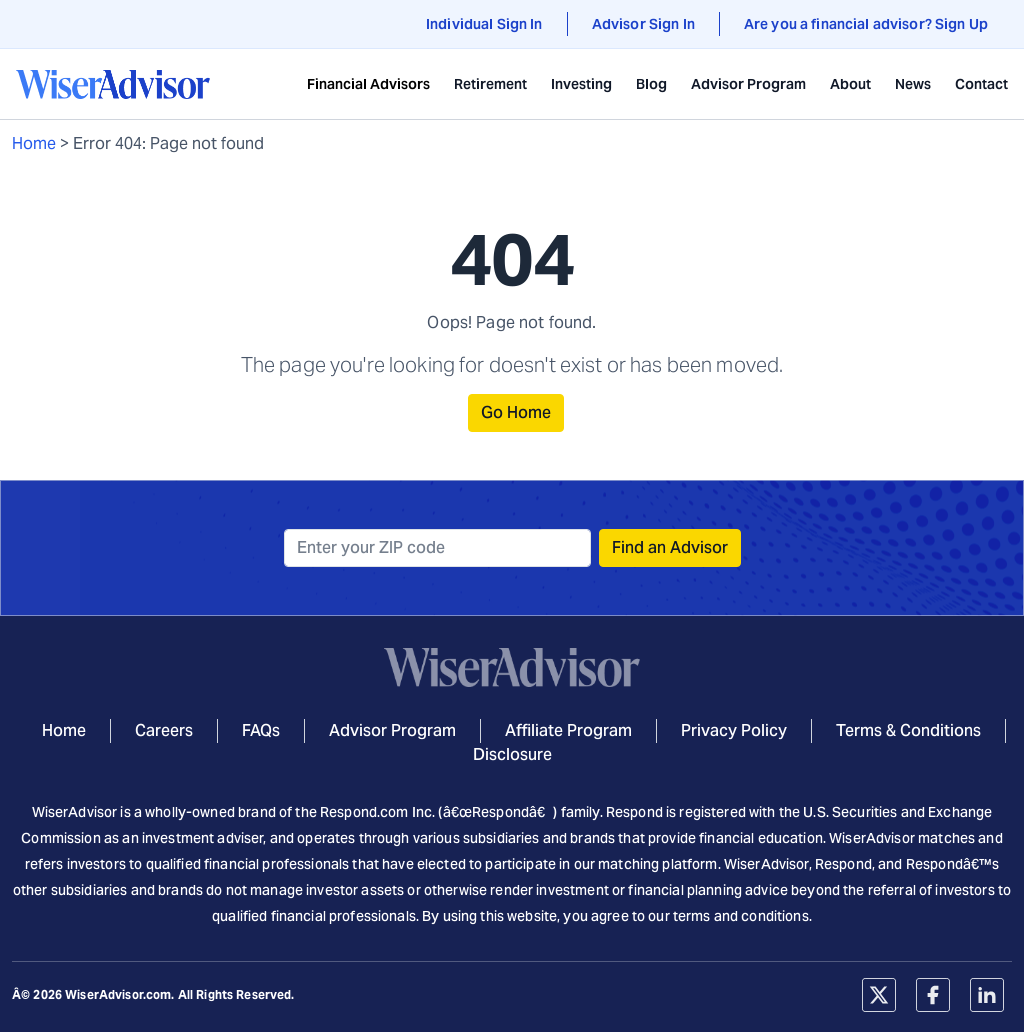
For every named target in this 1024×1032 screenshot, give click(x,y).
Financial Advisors (368, 84)
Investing (581, 84)
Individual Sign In (484, 24)
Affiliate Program (568, 730)
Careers (164, 730)
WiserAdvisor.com (118, 994)
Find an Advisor (670, 547)
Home (34, 143)
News (913, 84)
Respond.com (364, 812)
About (850, 84)
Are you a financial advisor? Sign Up (866, 24)
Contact (981, 84)
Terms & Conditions (908, 730)
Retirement (490, 84)
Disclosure (512, 754)
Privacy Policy (734, 730)
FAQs (261, 730)
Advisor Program (748, 84)
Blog (651, 84)
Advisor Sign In (643, 24)
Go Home (516, 412)
